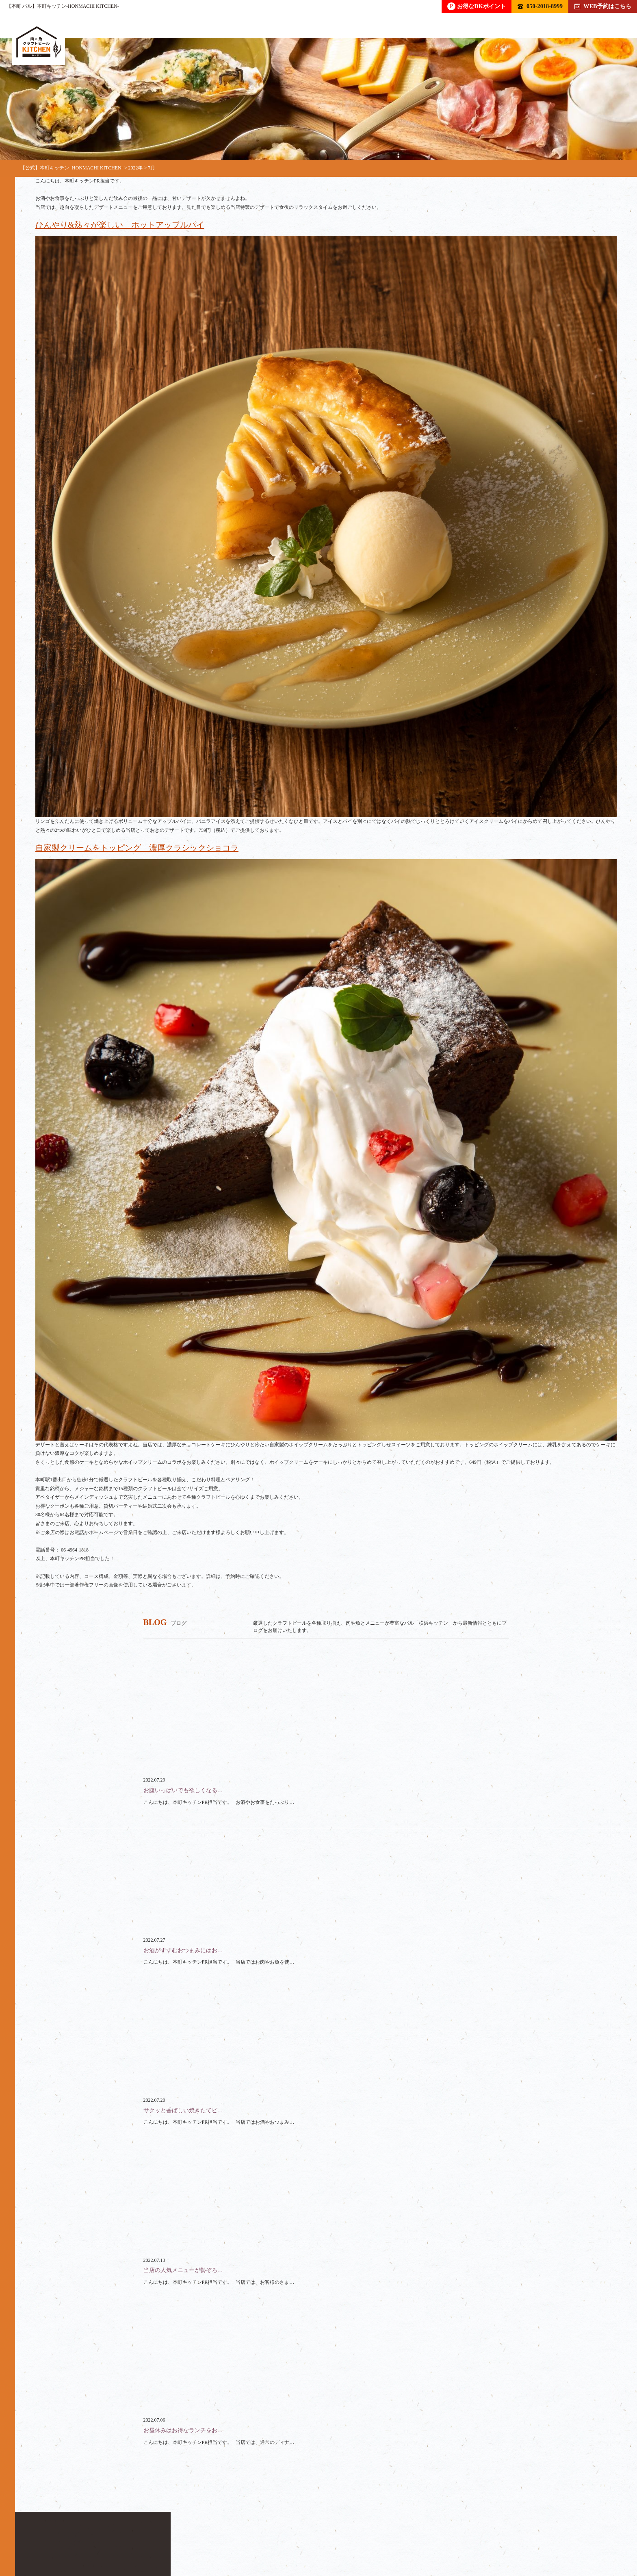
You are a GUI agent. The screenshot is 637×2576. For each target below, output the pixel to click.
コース (178, 2538)
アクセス (402, 2538)
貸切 (219, 2538)
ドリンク (89, 2538)
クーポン (310, 2538)
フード (135, 2538)
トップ (43, 2538)
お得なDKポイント (476, 6)
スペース (262, 2538)
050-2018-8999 (540, 6)
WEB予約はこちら (602, 6)
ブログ (356, 2538)
